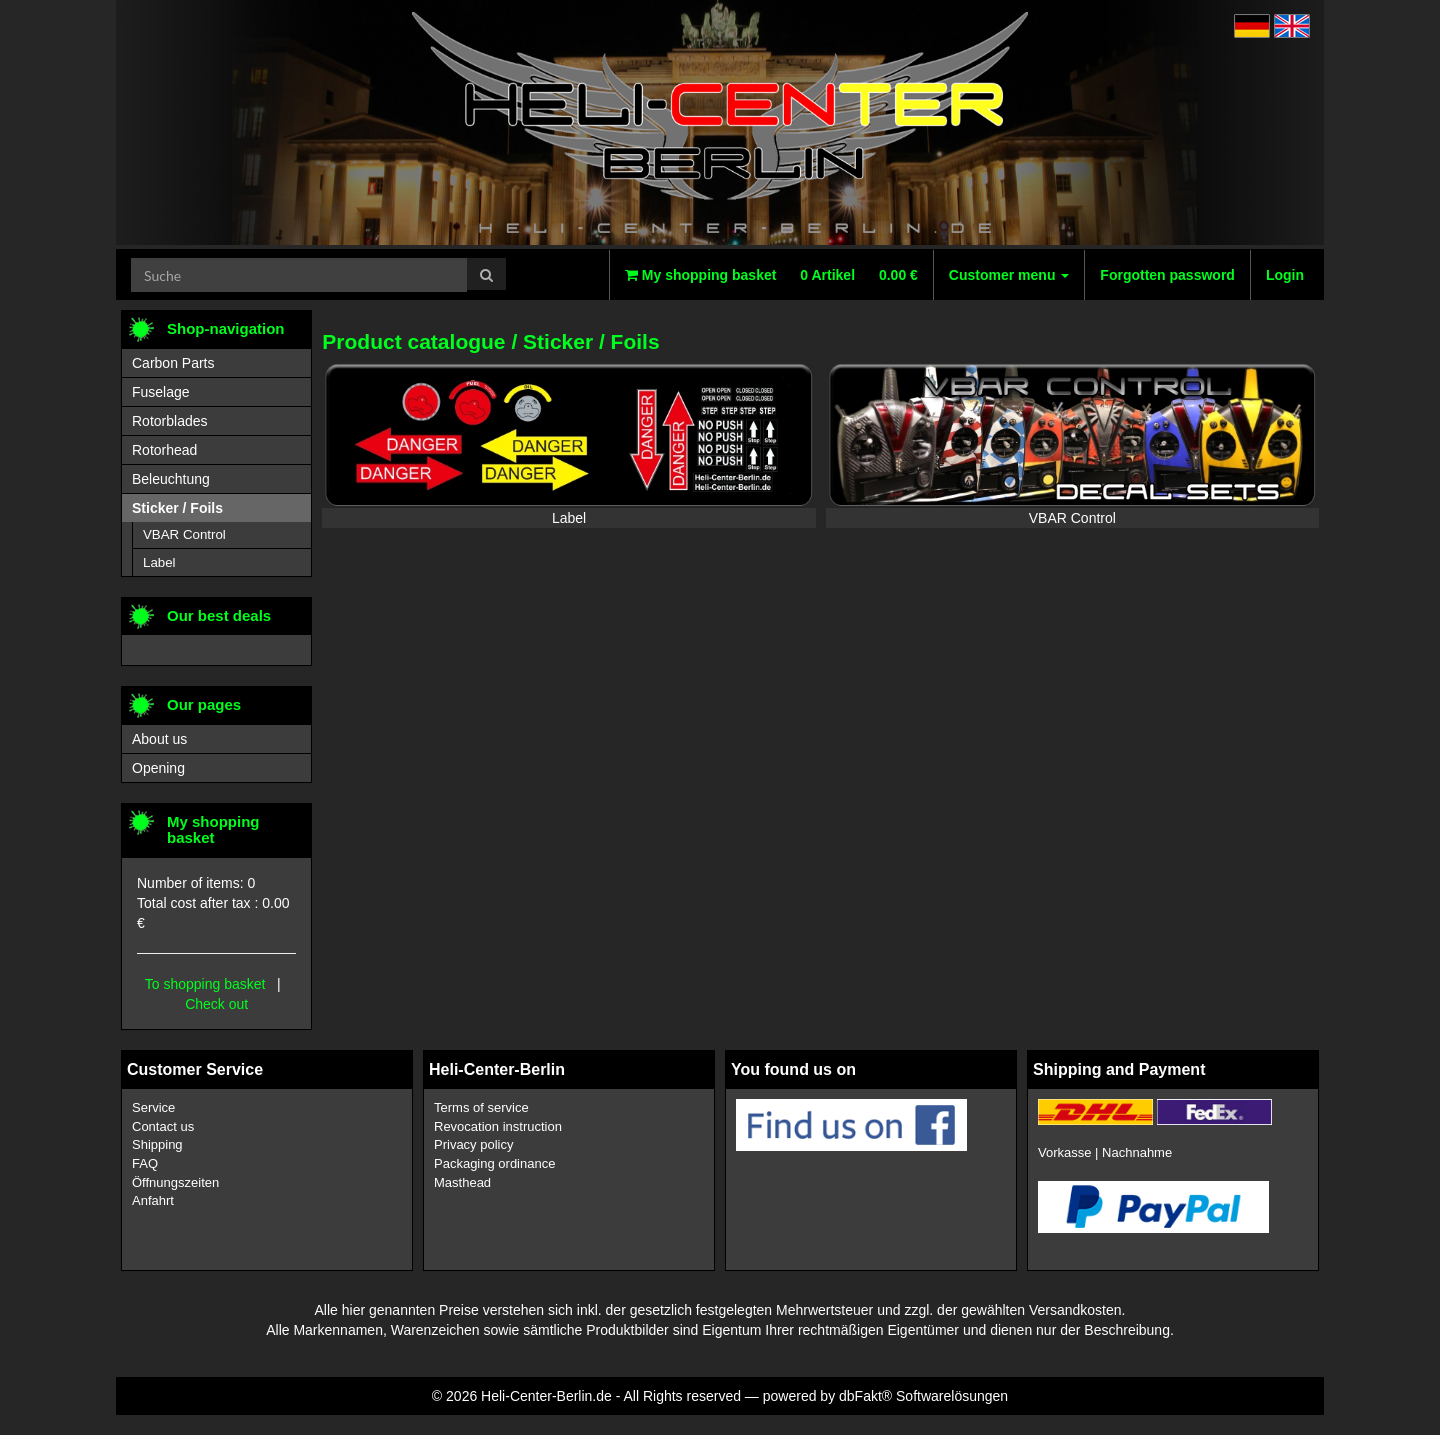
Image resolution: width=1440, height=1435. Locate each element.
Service (153, 1107)
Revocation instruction (498, 1126)
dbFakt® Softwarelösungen (923, 1396)
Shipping (157, 1144)
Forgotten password (1167, 275)
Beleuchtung (171, 479)
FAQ (145, 1163)
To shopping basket (205, 984)
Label (569, 518)
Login (1285, 275)
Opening (158, 768)
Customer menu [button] (1009, 275)
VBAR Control (1072, 518)
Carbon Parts (173, 363)
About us (159, 739)
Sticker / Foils (591, 341)
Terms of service (481, 1107)
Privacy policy (473, 1144)
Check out (216, 1004)
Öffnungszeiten (175, 1182)
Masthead (462, 1182)
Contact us (163, 1126)
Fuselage (161, 392)
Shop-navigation (226, 328)
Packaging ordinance (494, 1163)
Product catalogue (413, 341)
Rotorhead (164, 450)
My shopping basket (771, 275)
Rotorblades (170, 421)
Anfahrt (153, 1200)
